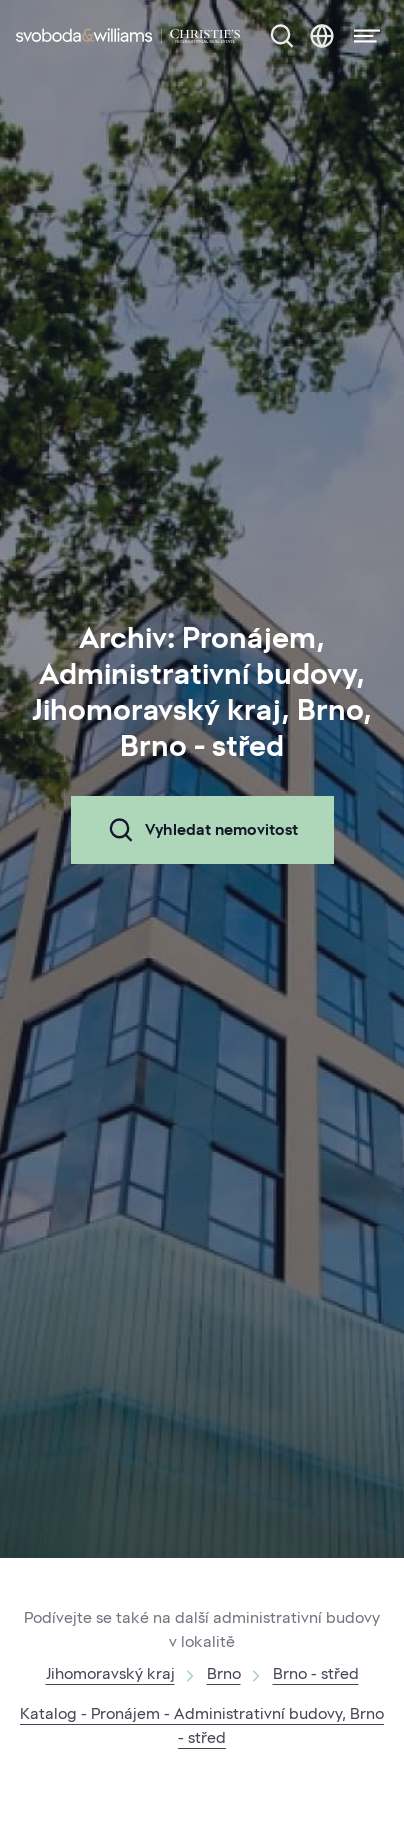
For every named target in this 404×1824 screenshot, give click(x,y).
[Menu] (361, 36)
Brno (224, 1674)
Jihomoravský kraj (110, 1674)
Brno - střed (316, 1674)
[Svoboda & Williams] (128, 36)
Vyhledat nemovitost (202, 830)
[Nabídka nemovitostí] (282, 36)
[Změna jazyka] (322, 36)
